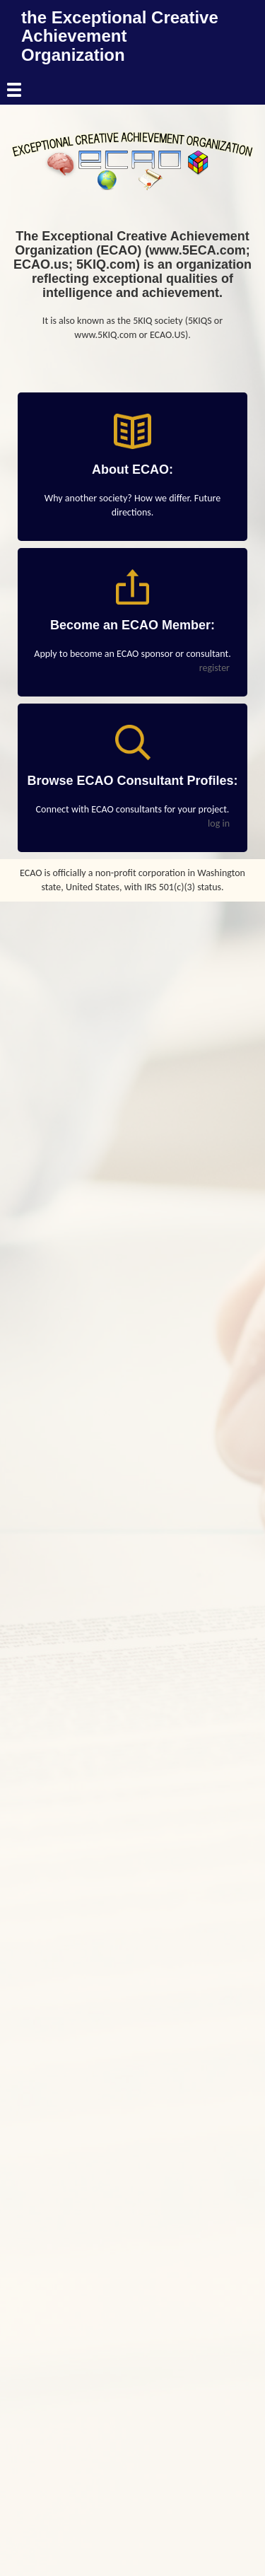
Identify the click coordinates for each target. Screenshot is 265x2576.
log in (219, 823)
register (214, 668)
